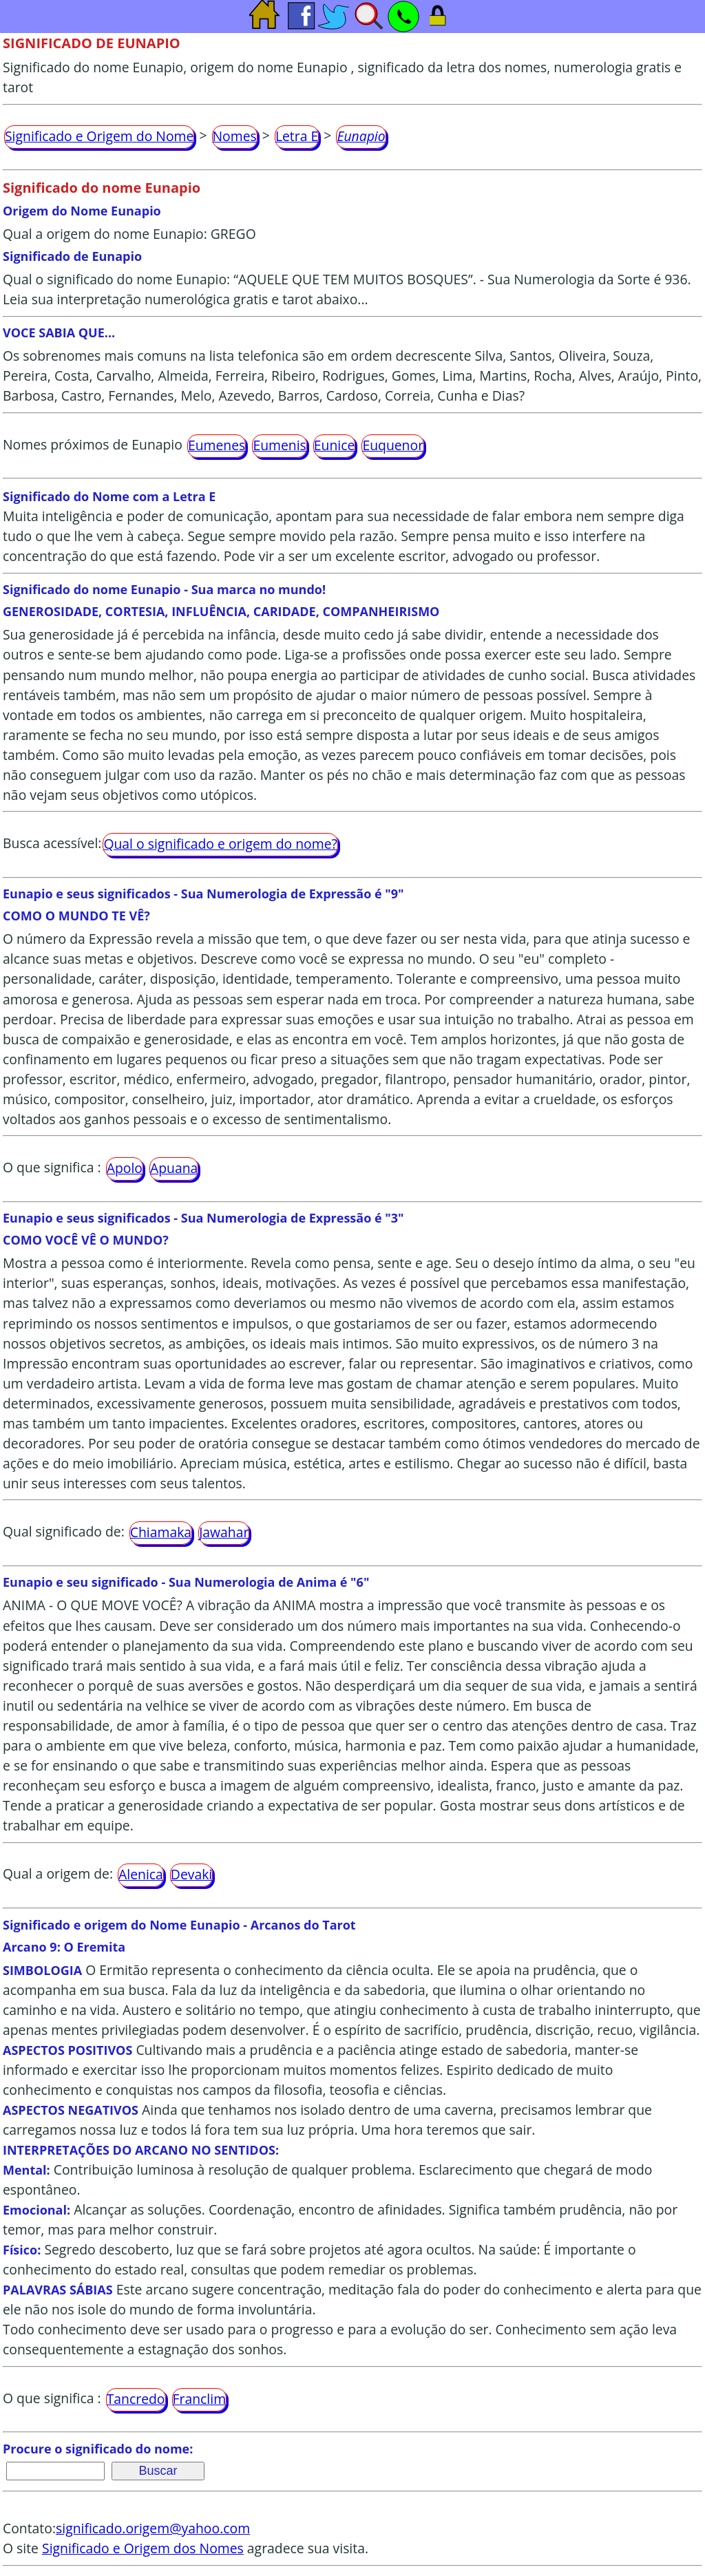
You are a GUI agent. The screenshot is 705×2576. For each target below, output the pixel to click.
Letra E (296, 136)
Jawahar (224, 1532)
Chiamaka (160, 1532)
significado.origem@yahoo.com (153, 2528)
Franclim (200, 2398)
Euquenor (392, 445)
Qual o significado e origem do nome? (220, 843)
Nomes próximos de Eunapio (92, 444)
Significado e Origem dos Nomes (143, 2548)
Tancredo (136, 2398)
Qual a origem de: (58, 1873)
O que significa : (52, 1167)
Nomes (235, 136)
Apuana (174, 1168)
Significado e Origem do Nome (99, 136)
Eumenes (216, 445)
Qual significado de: (64, 1531)
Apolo (125, 1168)
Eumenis (279, 445)
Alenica (140, 1874)
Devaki (191, 1874)
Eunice (334, 445)
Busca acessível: (52, 843)
